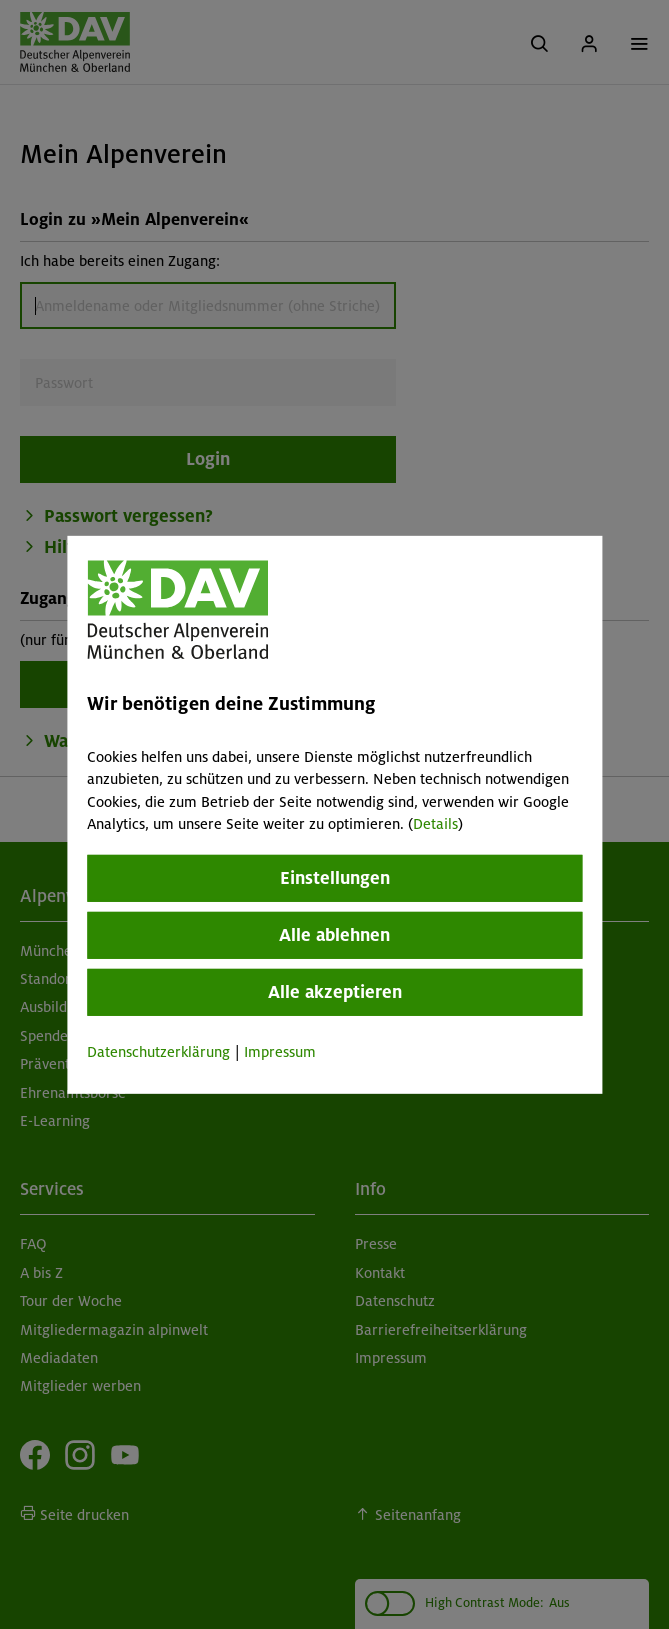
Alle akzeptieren (335, 992)
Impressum (280, 1052)
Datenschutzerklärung (158, 1052)
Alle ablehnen (334, 935)
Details (435, 824)
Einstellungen (335, 878)
